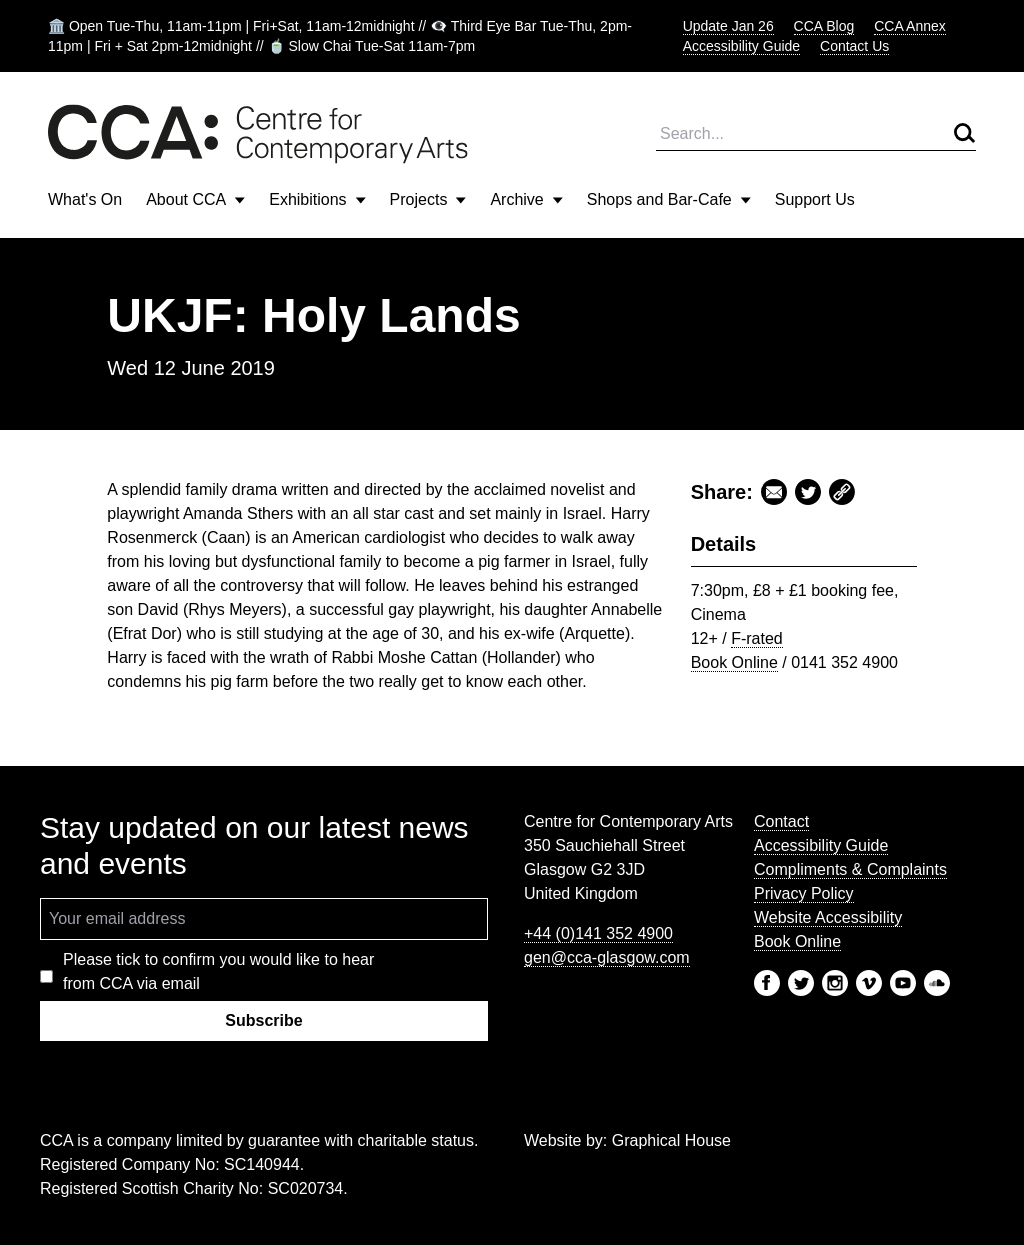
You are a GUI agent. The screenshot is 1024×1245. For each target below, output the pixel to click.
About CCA (195, 199)
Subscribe (263, 1020)
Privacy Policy (804, 893)
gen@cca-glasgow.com (607, 957)
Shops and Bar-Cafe (669, 199)
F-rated (757, 638)
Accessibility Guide (742, 46)
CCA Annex (910, 26)
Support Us (815, 199)
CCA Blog (824, 26)
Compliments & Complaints (850, 869)
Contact (781, 821)
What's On (85, 199)
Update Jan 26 (728, 26)
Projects (428, 199)
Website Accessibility (828, 917)
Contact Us (854, 46)
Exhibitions (317, 199)
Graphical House (671, 1140)
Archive (526, 199)
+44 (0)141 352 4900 (598, 933)
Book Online (734, 662)
